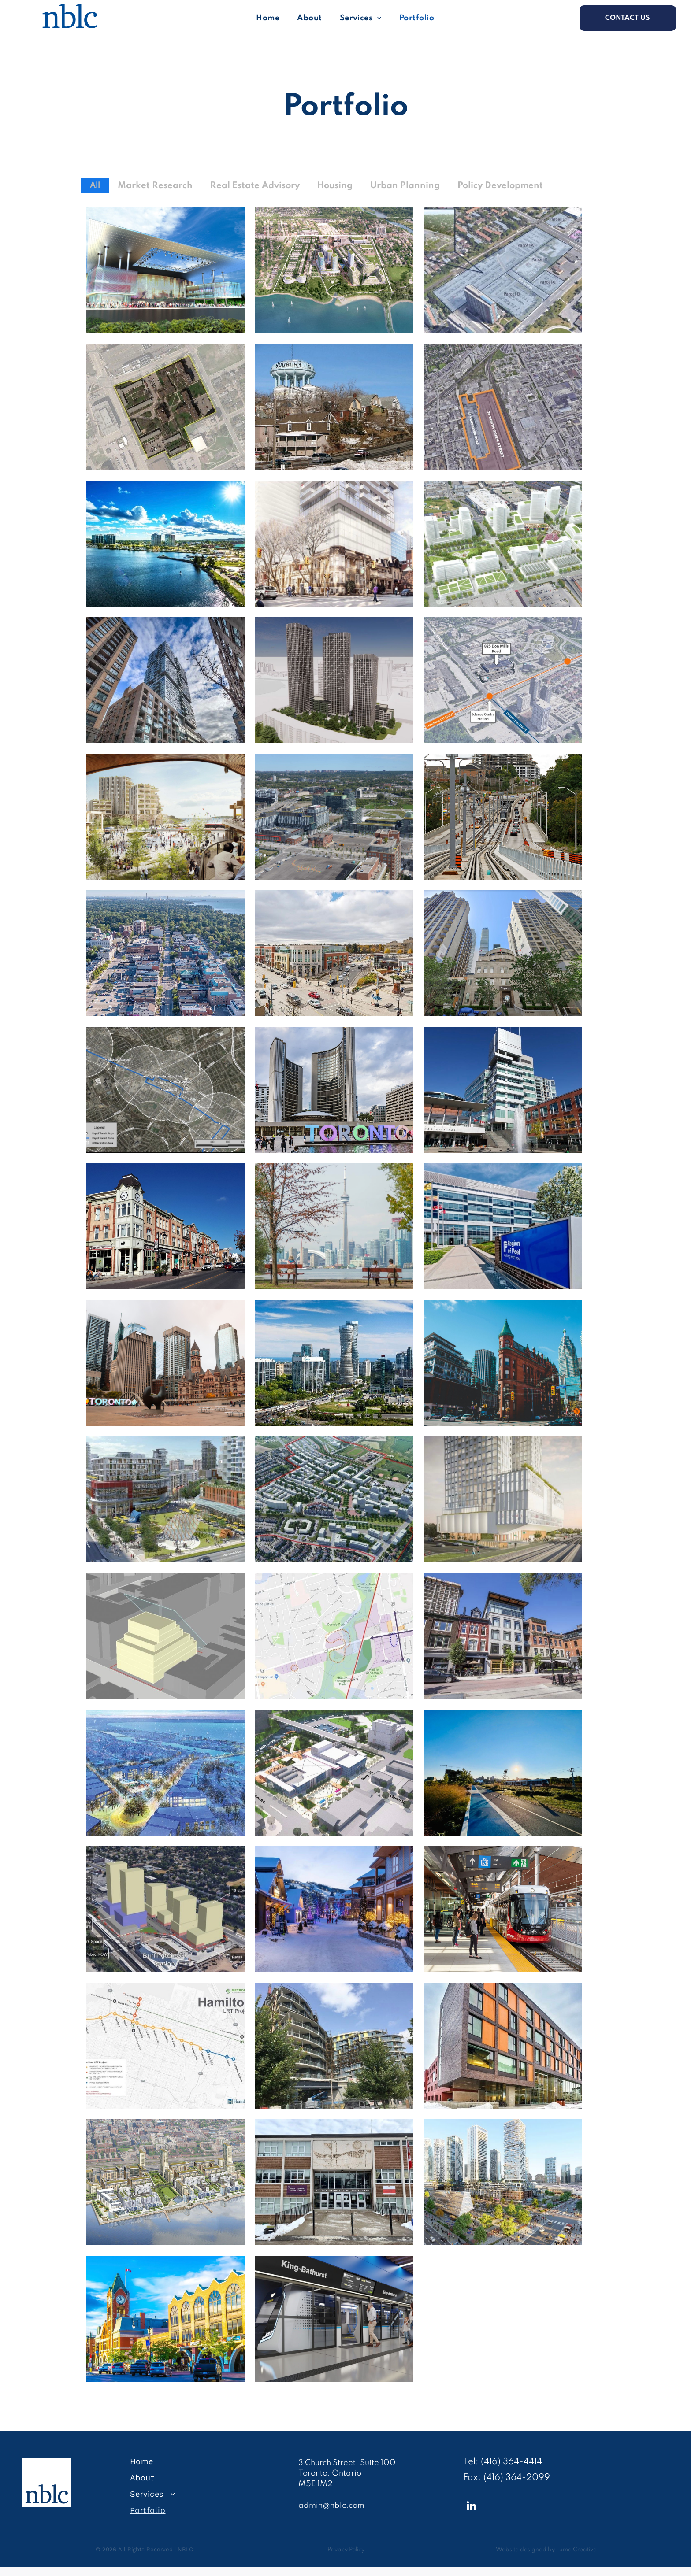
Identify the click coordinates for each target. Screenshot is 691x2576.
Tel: (471, 2462)
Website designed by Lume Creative (546, 2550)
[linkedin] (471, 2507)
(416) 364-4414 (511, 2462)
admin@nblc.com (331, 2505)
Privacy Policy (345, 2550)
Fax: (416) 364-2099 (506, 2477)
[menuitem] (267, 18)
